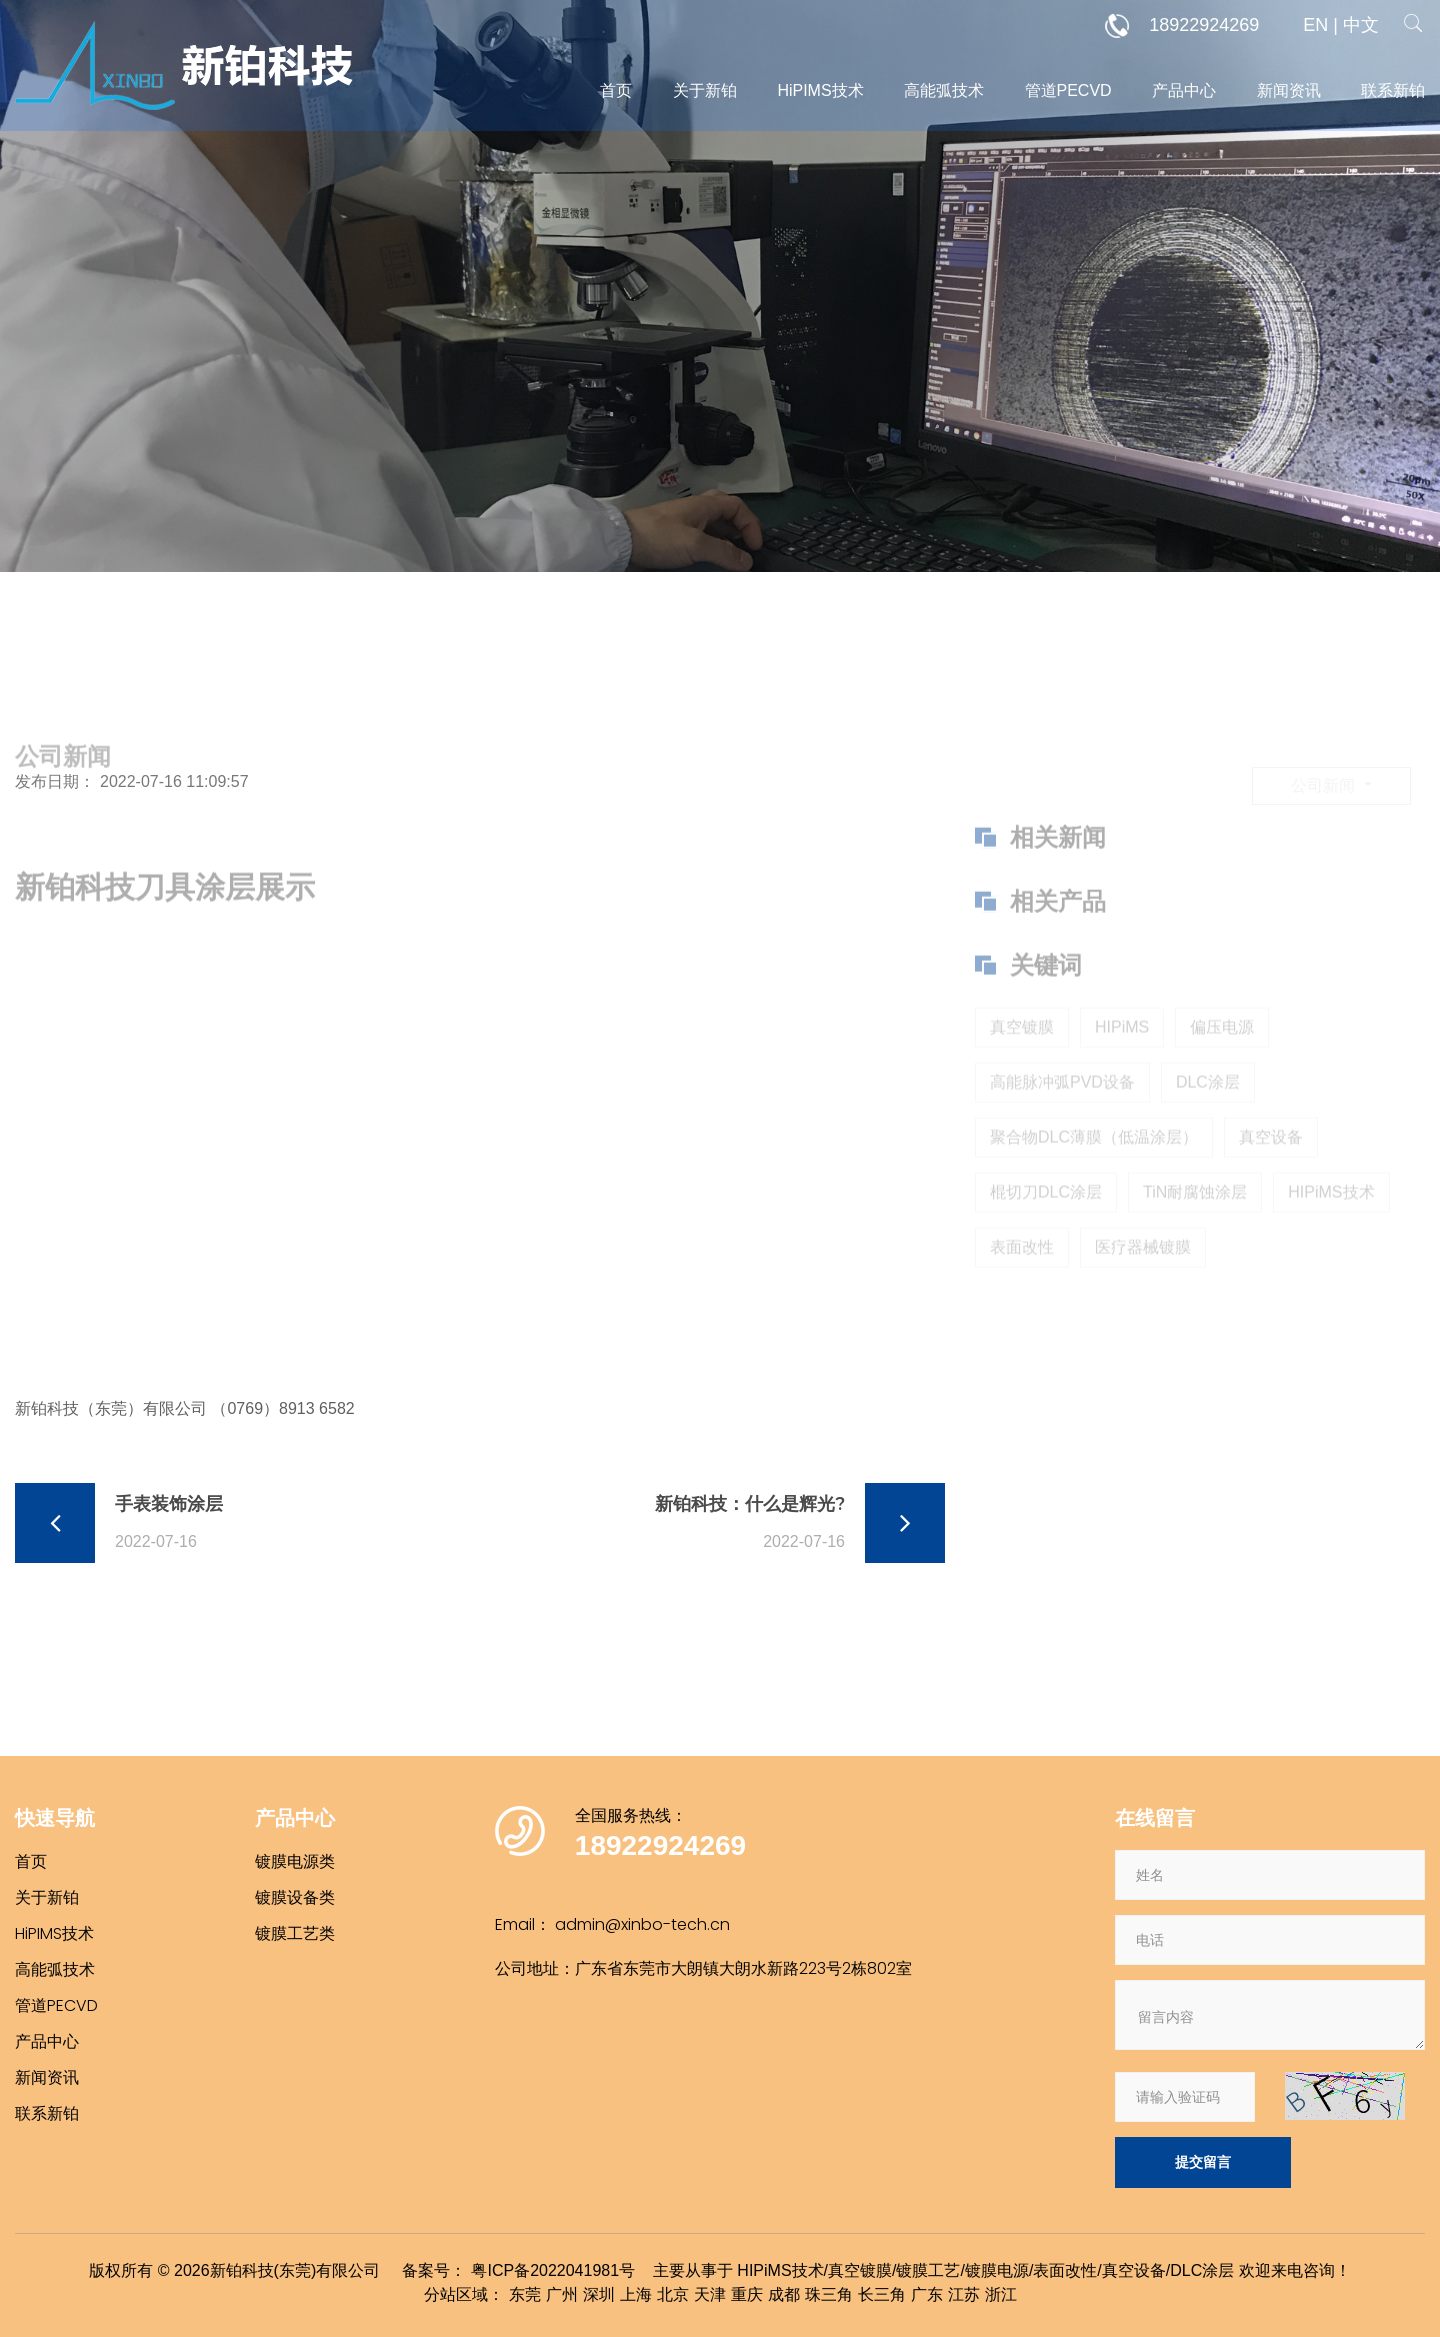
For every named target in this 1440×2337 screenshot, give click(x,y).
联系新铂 (1393, 90)
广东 (927, 2294)
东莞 (525, 2294)
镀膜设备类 (295, 1897)
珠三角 (829, 2294)
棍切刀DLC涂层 (1046, 1228)
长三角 (882, 2294)
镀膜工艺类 (295, 1933)
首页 (616, 90)
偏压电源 (1222, 1063)
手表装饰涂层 (169, 1504)
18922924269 (1182, 26)
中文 (1361, 25)
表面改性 (1022, 1283)
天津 (710, 2294)
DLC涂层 (1208, 1118)
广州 (562, 2294)
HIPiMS (1122, 1063)
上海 (636, 2294)
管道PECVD (1068, 90)
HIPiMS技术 (1331, 1228)
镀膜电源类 (295, 1861)
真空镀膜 (1022, 1063)
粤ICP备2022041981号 (553, 2270)
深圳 (599, 2294)
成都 (784, 2294)
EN (1315, 25)
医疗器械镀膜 (1143, 1283)
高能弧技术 (944, 90)
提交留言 (1203, 2162)
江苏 (964, 2294)
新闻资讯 (1289, 90)
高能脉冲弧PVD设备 (1062, 1118)
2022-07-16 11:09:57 (174, 781)
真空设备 (1271, 1173)
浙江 (1001, 2294)
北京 (673, 2294)
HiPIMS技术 (820, 90)
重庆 (747, 2294)
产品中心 (1184, 90)
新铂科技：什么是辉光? (750, 1504)
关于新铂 (705, 90)
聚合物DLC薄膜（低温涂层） (1094, 1173)
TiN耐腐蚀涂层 (1195, 1228)
